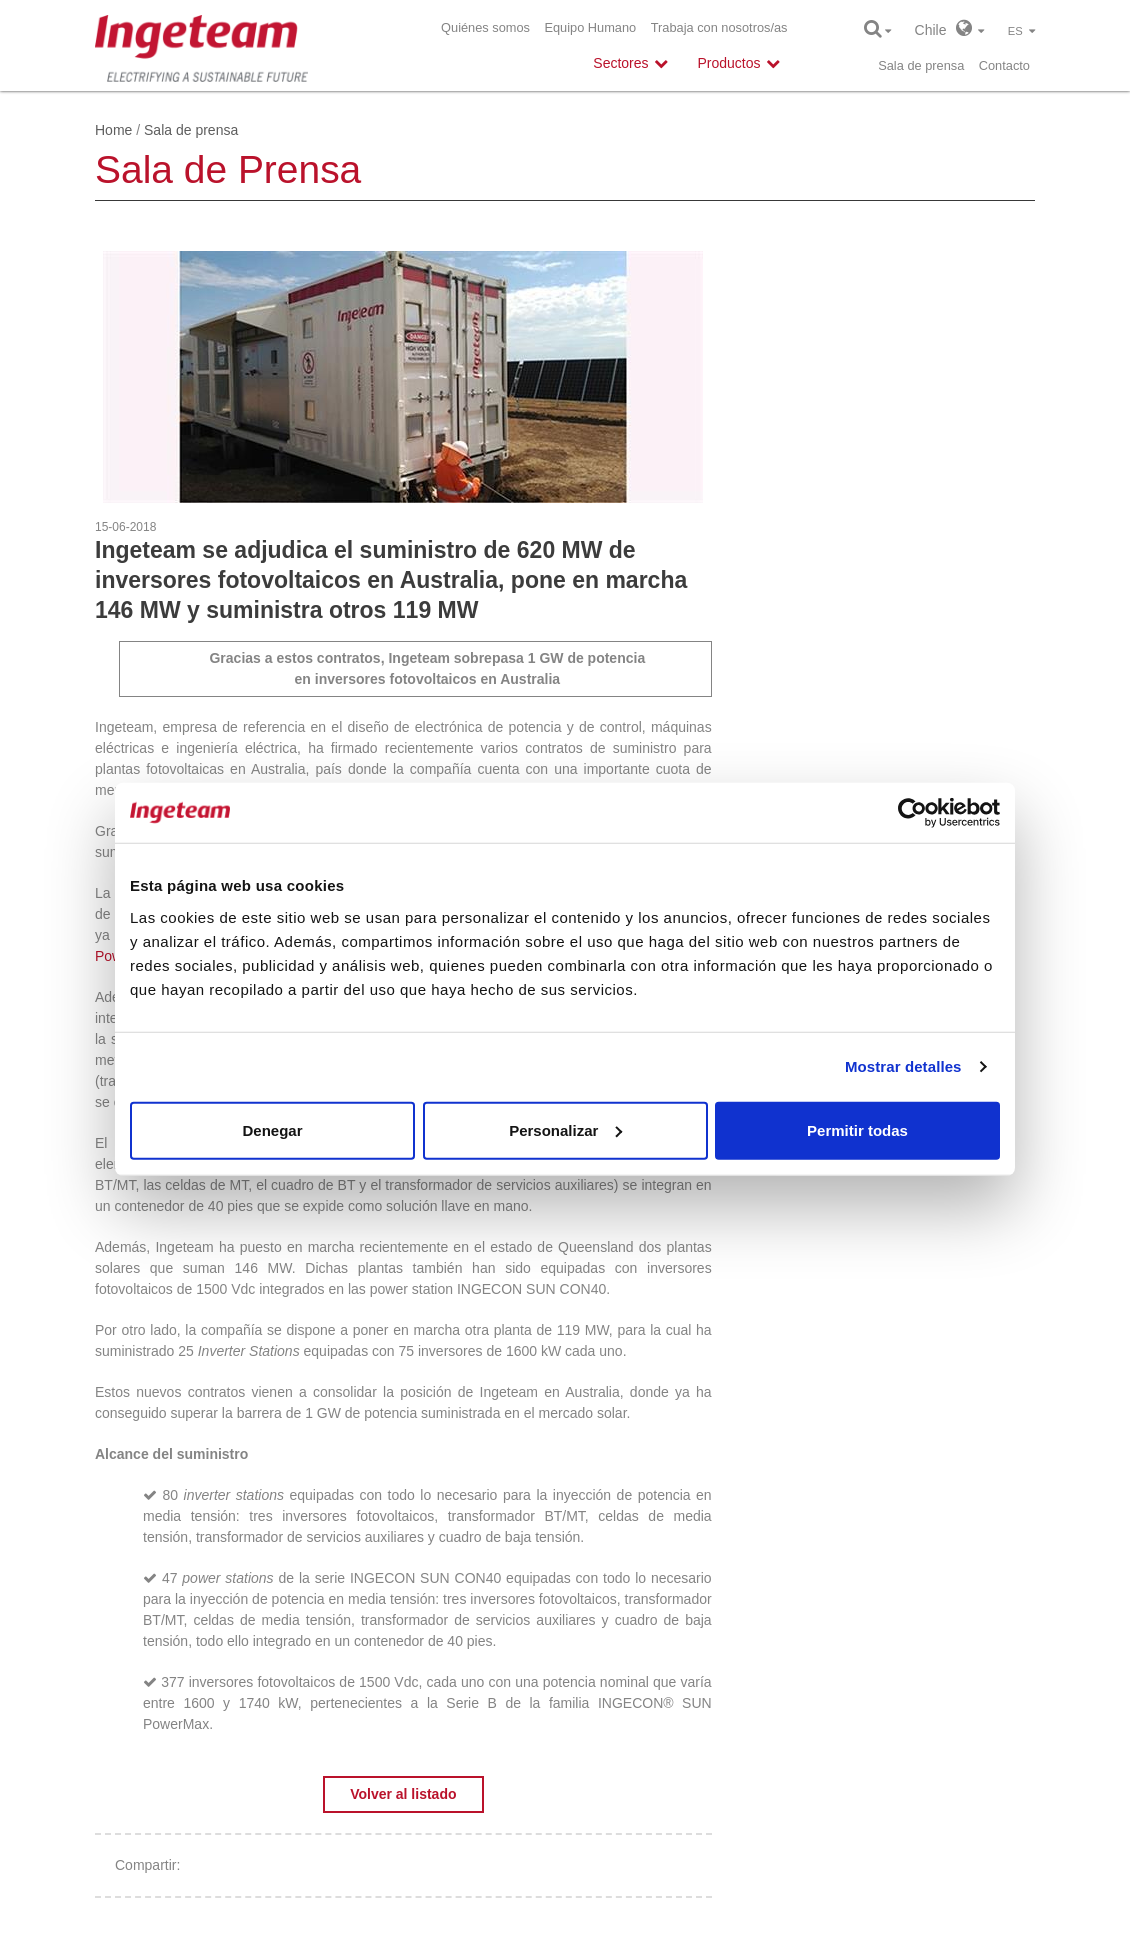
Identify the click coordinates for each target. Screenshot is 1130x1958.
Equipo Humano (590, 27)
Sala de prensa (921, 65)
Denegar (272, 1129)
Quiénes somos (485, 27)
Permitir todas (857, 1129)
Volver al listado (403, 1794)
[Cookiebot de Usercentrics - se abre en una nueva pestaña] (912, 813)
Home (113, 130)
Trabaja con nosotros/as (719, 27)
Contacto (1004, 65)
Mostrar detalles (903, 1066)
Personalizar (565, 1129)
